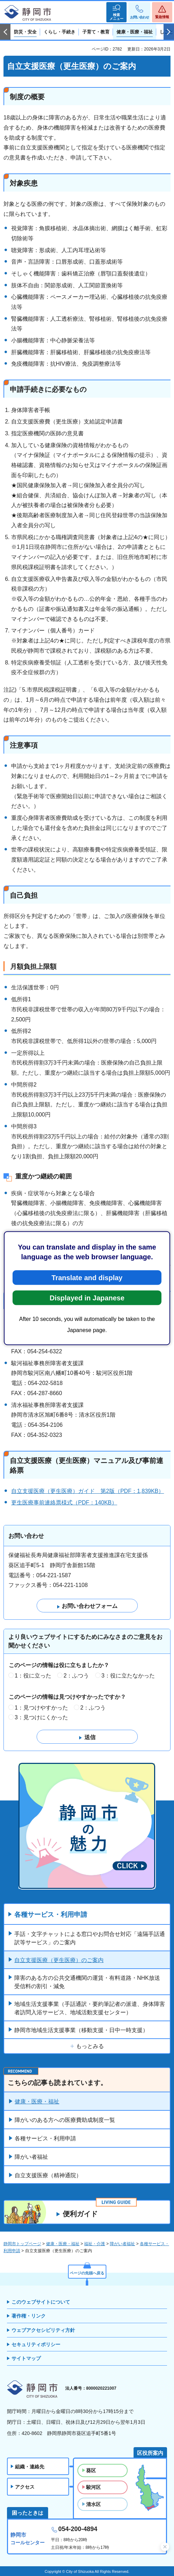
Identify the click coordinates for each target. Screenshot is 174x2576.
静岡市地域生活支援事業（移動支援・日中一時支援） (81, 2030)
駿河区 (93, 2487)
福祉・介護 (94, 2243)
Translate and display (87, 1277)
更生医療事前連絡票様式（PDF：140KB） (64, 1502)
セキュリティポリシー (36, 2344)
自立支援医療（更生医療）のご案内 (59, 1960)
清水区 (93, 2504)
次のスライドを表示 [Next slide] (169, 32)
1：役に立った (33, 1676)
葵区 (91, 2470)
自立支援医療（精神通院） (48, 2175)
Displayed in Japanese (87, 1297)
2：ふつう (76, 1676)
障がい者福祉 (31, 2157)
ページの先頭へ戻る (87, 2273)
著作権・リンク (29, 2316)
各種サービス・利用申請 (50, 1914)
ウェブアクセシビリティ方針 (43, 2330)
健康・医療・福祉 (37, 2101)
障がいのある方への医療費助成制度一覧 (65, 2120)
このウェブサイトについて (41, 2302)
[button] (116, 12)
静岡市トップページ (22, 2243)
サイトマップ (26, 2358)
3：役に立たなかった (128, 1676)
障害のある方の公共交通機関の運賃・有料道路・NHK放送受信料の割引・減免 (87, 1982)
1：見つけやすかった (41, 1708)
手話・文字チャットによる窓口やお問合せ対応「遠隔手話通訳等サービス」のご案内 (89, 1938)
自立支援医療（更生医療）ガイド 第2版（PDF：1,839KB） (87, 1491)
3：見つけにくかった (41, 1717)
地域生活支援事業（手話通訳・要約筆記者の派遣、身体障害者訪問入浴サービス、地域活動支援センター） (89, 2008)
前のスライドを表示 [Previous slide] (5, 32)
